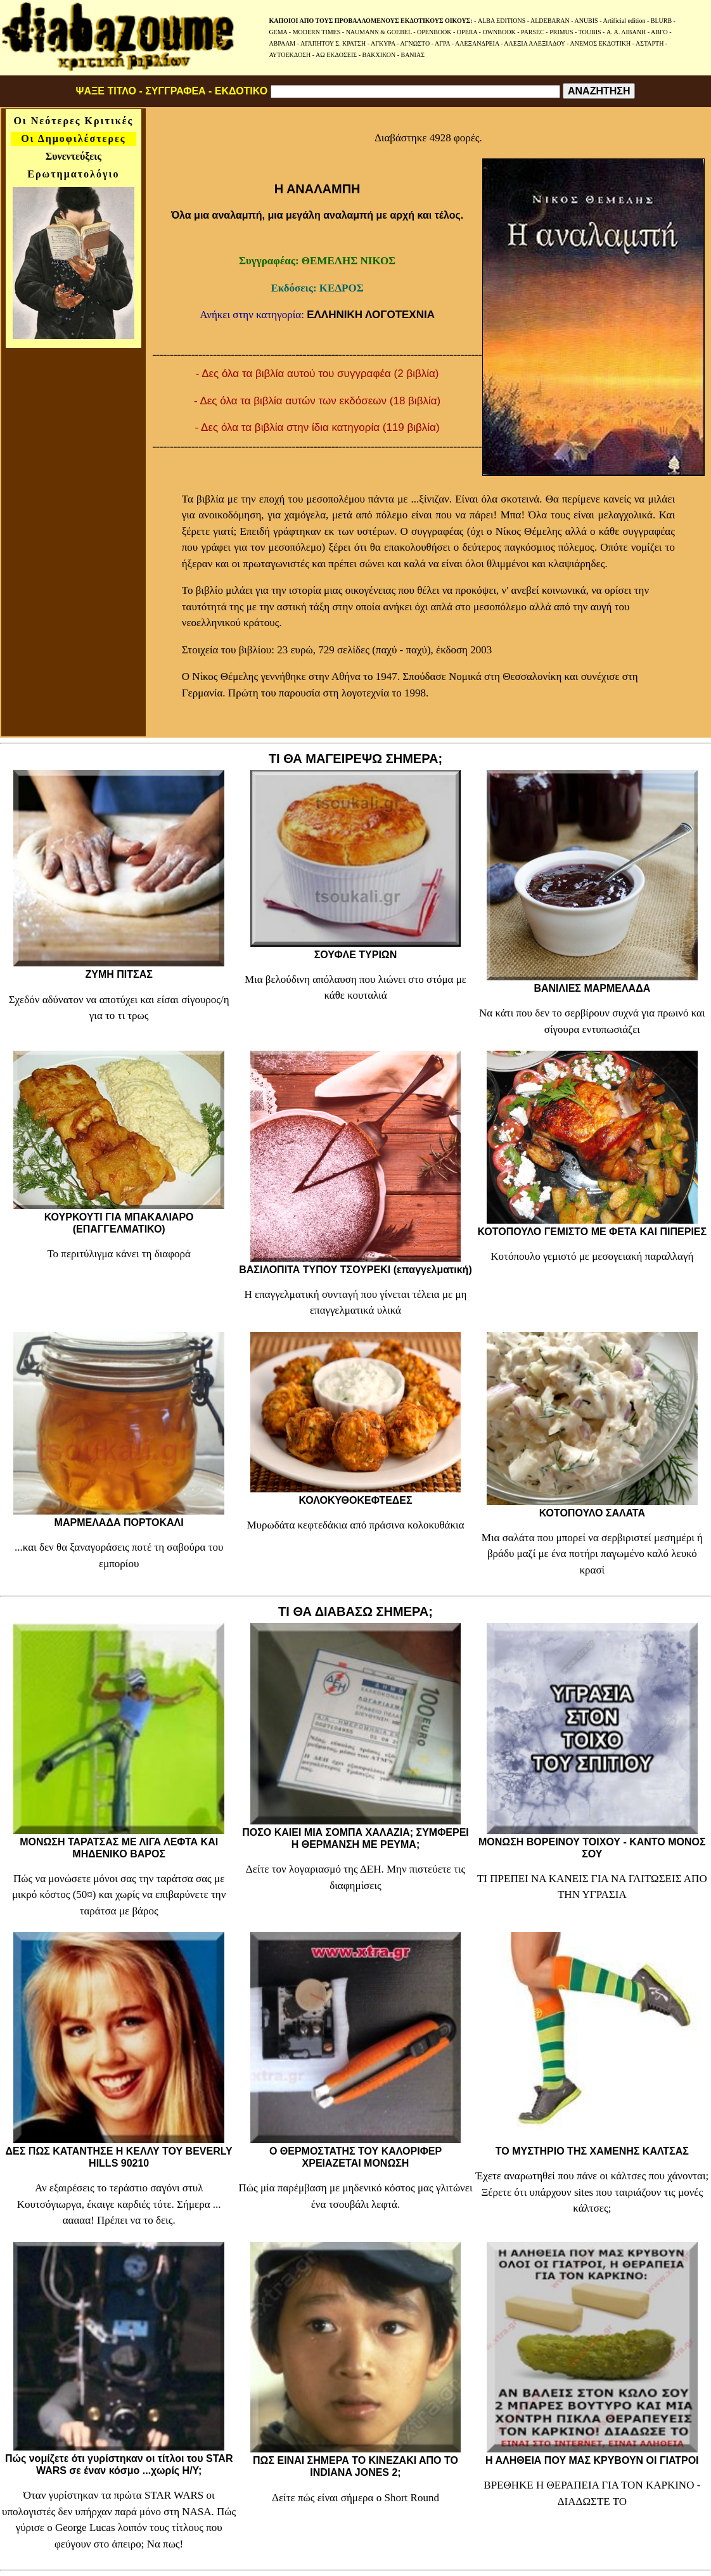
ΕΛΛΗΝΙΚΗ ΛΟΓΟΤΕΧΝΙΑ (371, 315)
